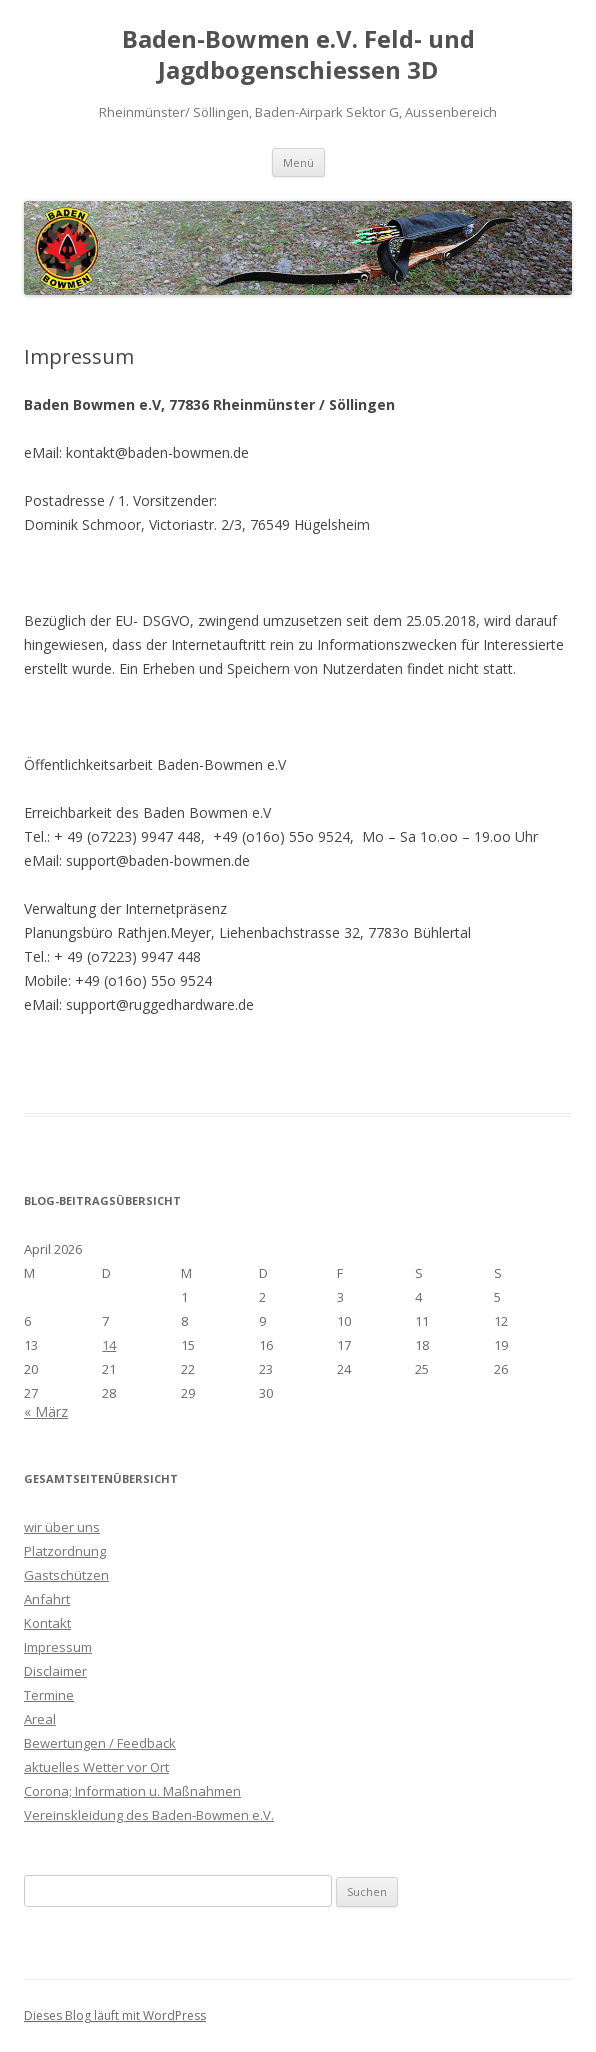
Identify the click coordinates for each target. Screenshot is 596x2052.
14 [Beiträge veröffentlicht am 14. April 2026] (109, 1345)
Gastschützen (66, 1575)
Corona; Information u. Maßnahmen (132, 1791)
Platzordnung (65, 1551)
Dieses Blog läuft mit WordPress (115, 2015)
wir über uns (62, 1527)
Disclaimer (55, 1671)
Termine (49, 1695)
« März (46, 1411)
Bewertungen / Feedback (100, 1743)
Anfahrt (47, 1599)
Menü (298, 162)
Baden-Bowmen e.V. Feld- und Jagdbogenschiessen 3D (298, 55)
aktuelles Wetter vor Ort (96, 1767)
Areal (40, 1719)
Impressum (58, 1647)
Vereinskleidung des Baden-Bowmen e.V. (149, 1815)
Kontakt (47, 1623)
